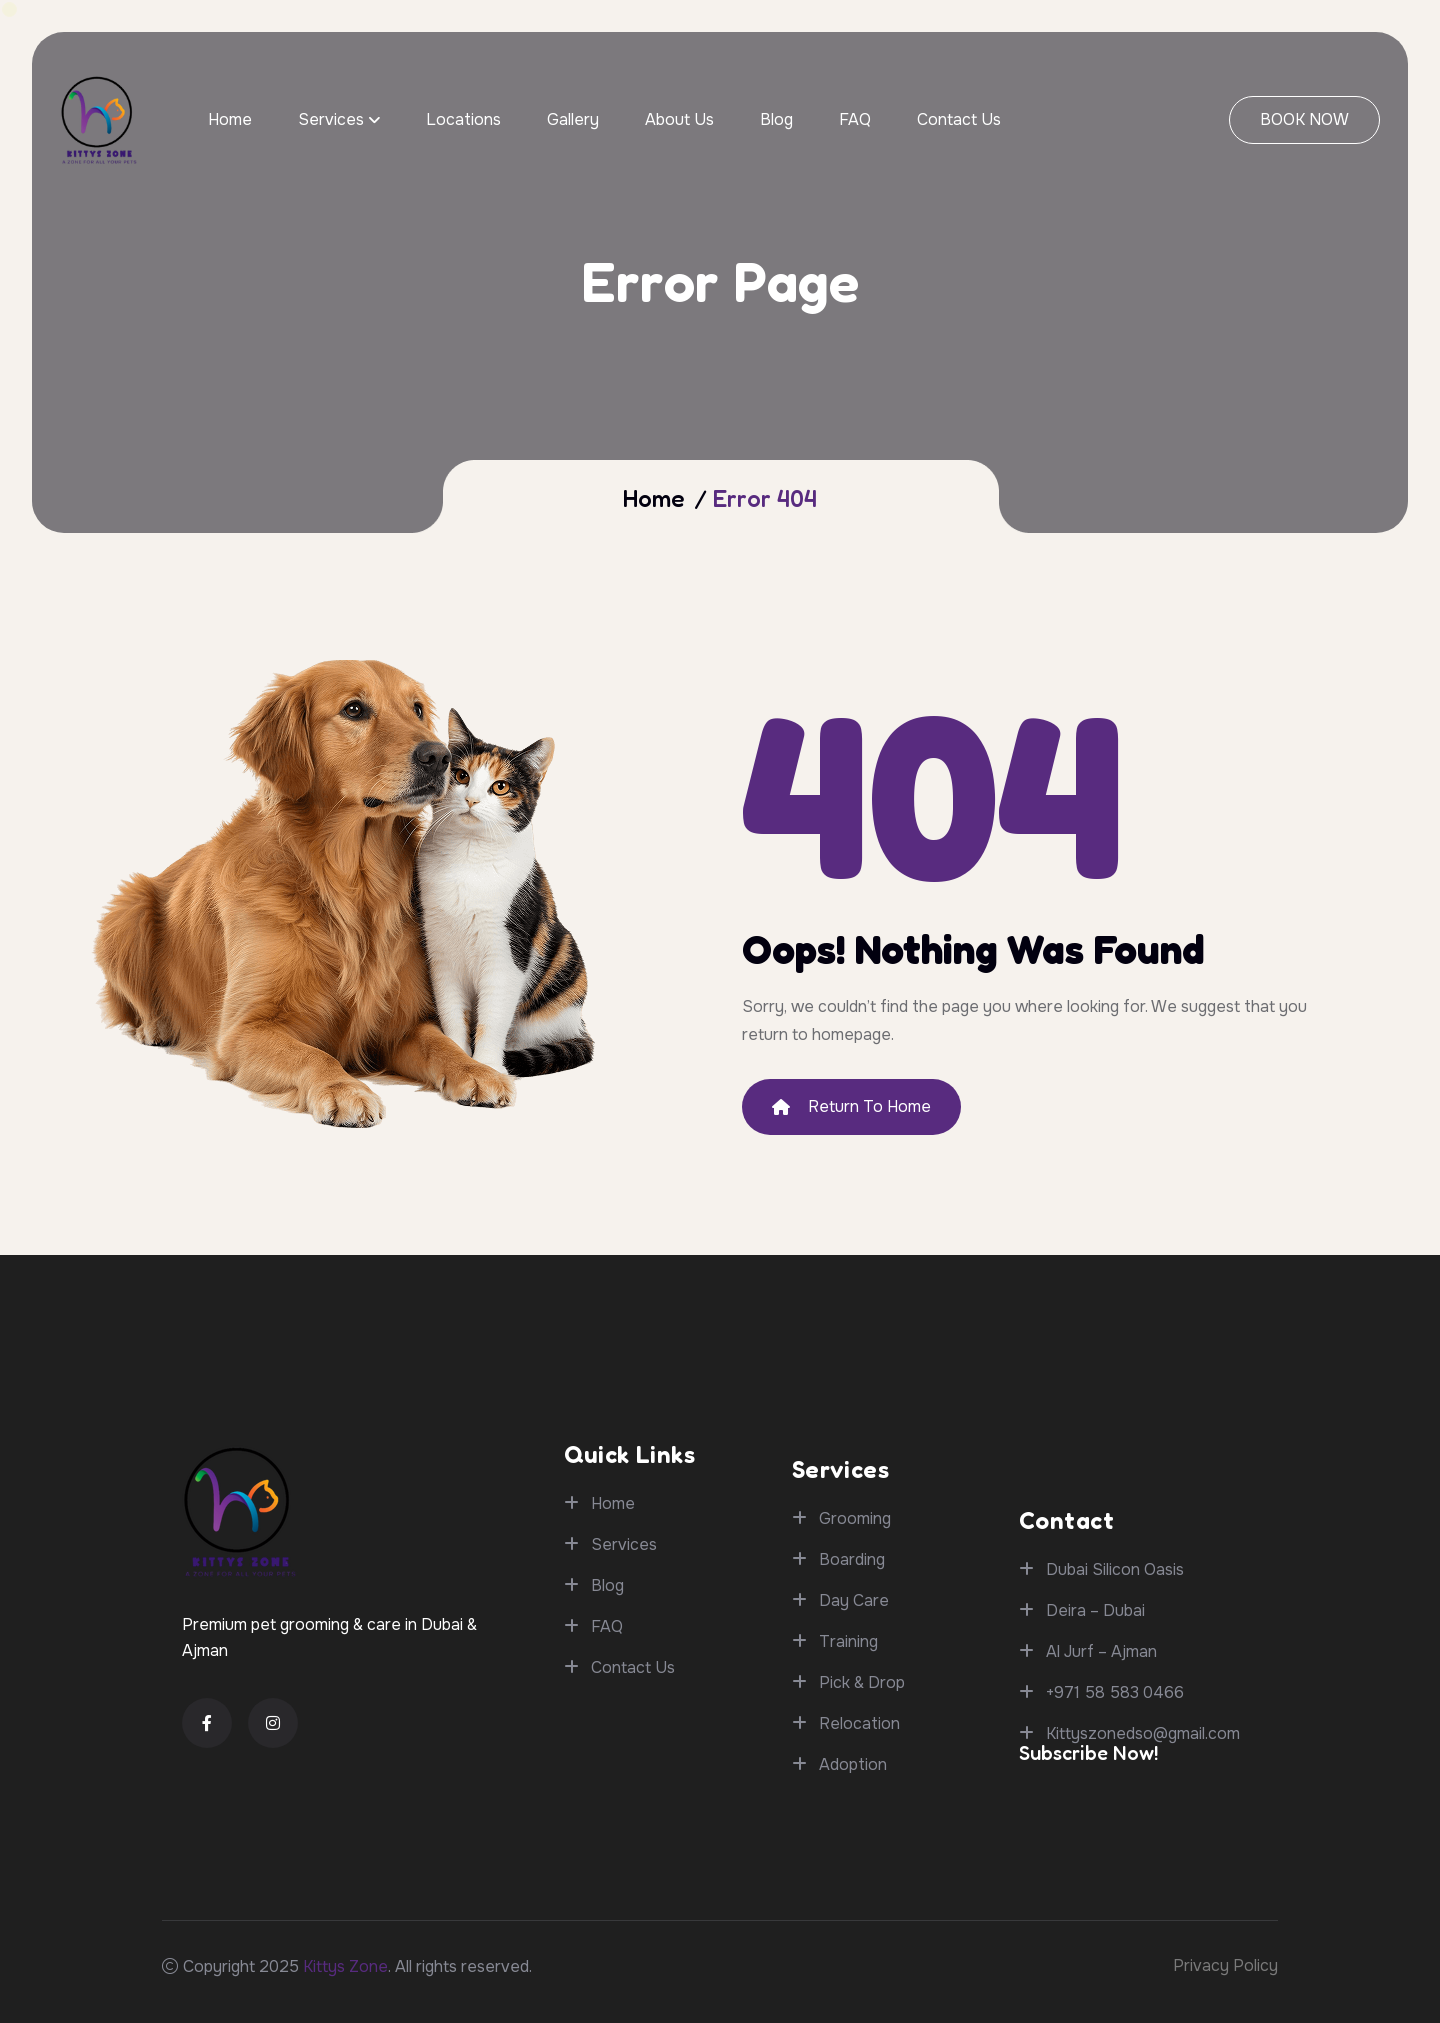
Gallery (573, 119)
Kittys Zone (345, 1966)
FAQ (855, 119)
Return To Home (851, 1106)
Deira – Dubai (1095, 1779)
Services (331, 119)
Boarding (852, 1861)
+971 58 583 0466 (1115, 1861)
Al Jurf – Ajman (1101, 1820)
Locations (463, 119)
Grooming (855, 1820)
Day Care (854, 1902)
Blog (776, 119)
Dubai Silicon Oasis (1115, 1738)
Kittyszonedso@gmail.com (1143, 1902)
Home (230, 119)
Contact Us (959, 119)
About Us (679, 119)
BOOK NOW (1304, 119)
